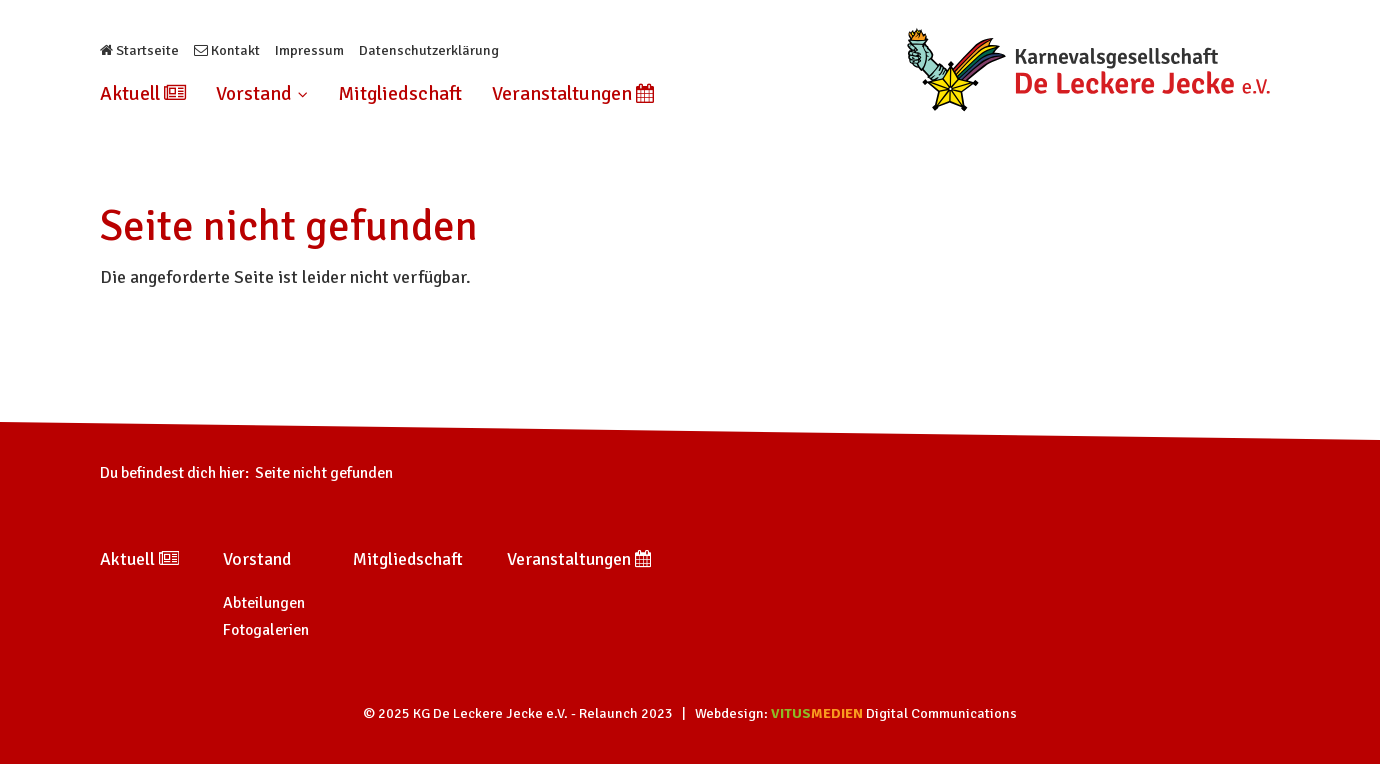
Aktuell (143, 94)
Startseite (139, 50)
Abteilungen (264, 603)
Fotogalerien (266, 630)
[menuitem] (150, 94)
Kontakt (227, 50)
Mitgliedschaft (400, 94)
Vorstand (262, 94)
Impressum (309, 50)
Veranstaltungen (573, 94)
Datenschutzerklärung (429, 50)
